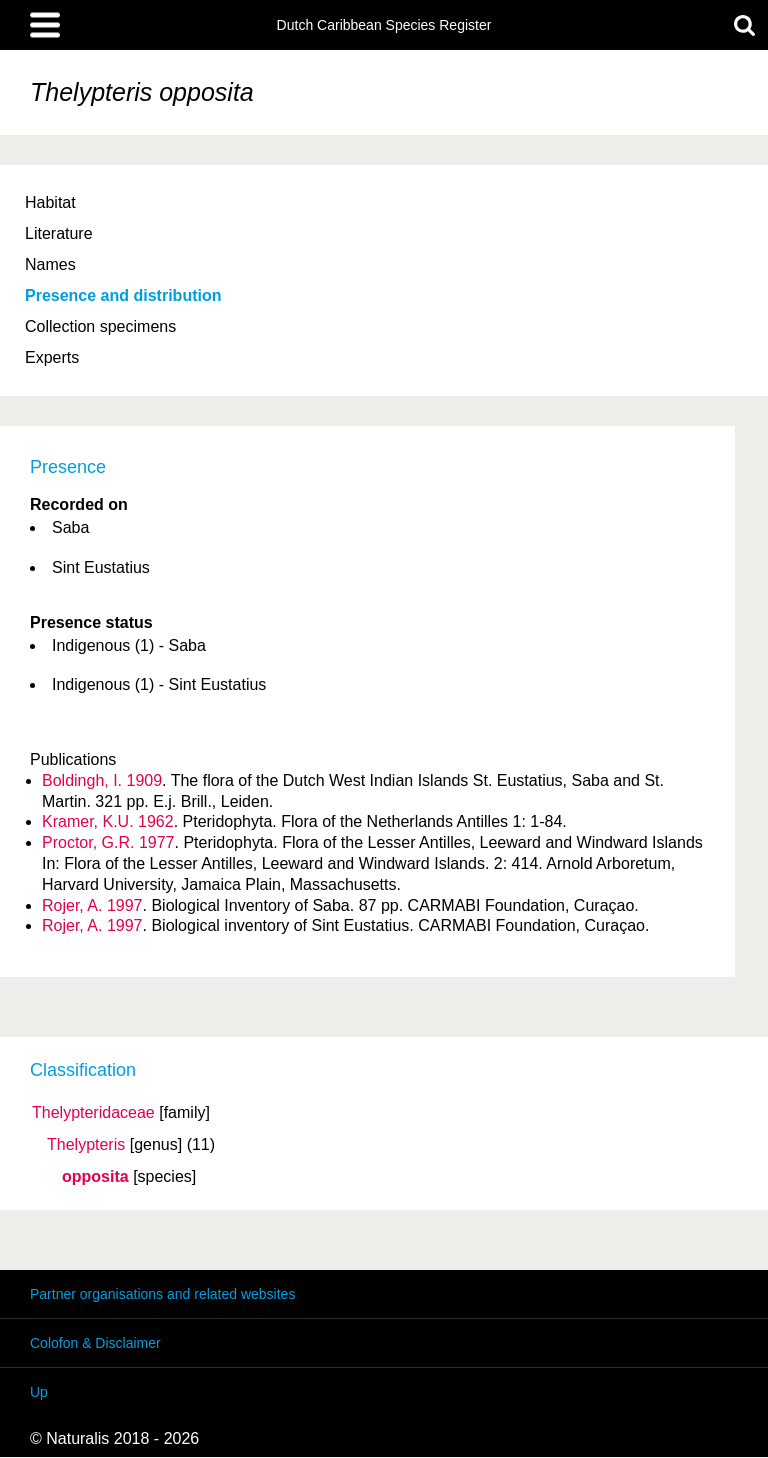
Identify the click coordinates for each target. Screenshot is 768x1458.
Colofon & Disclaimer (95, 1343)
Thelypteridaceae (93, 1113)
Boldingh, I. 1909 (102, 780)
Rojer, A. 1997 (92, 905)
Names (50, 264)
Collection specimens (100, 326)
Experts (52, 357)
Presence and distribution (123, 295)
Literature (59, 233)
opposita (95, 1177)
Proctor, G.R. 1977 (108, 842)
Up (39, 1392)
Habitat (50, 202)
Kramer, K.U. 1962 (108, 821)
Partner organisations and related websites (162, 1294)
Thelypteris (86, 1145)
